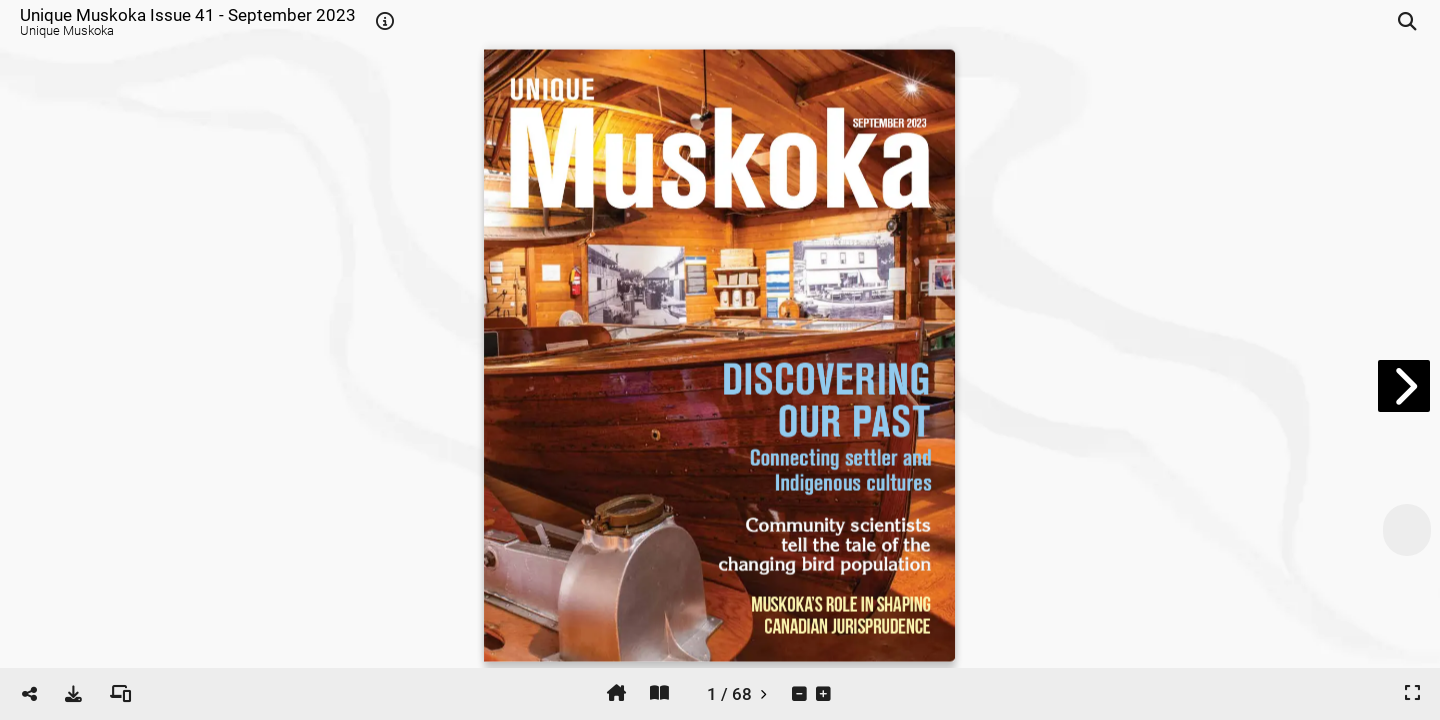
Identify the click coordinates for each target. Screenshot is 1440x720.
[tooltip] (385, 22)
